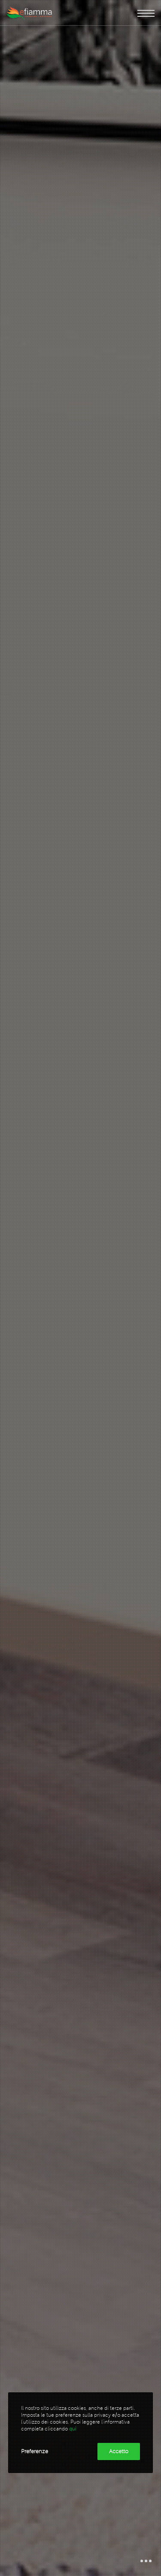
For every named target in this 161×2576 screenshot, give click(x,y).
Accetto (118, 2451)
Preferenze (34, 2451)
